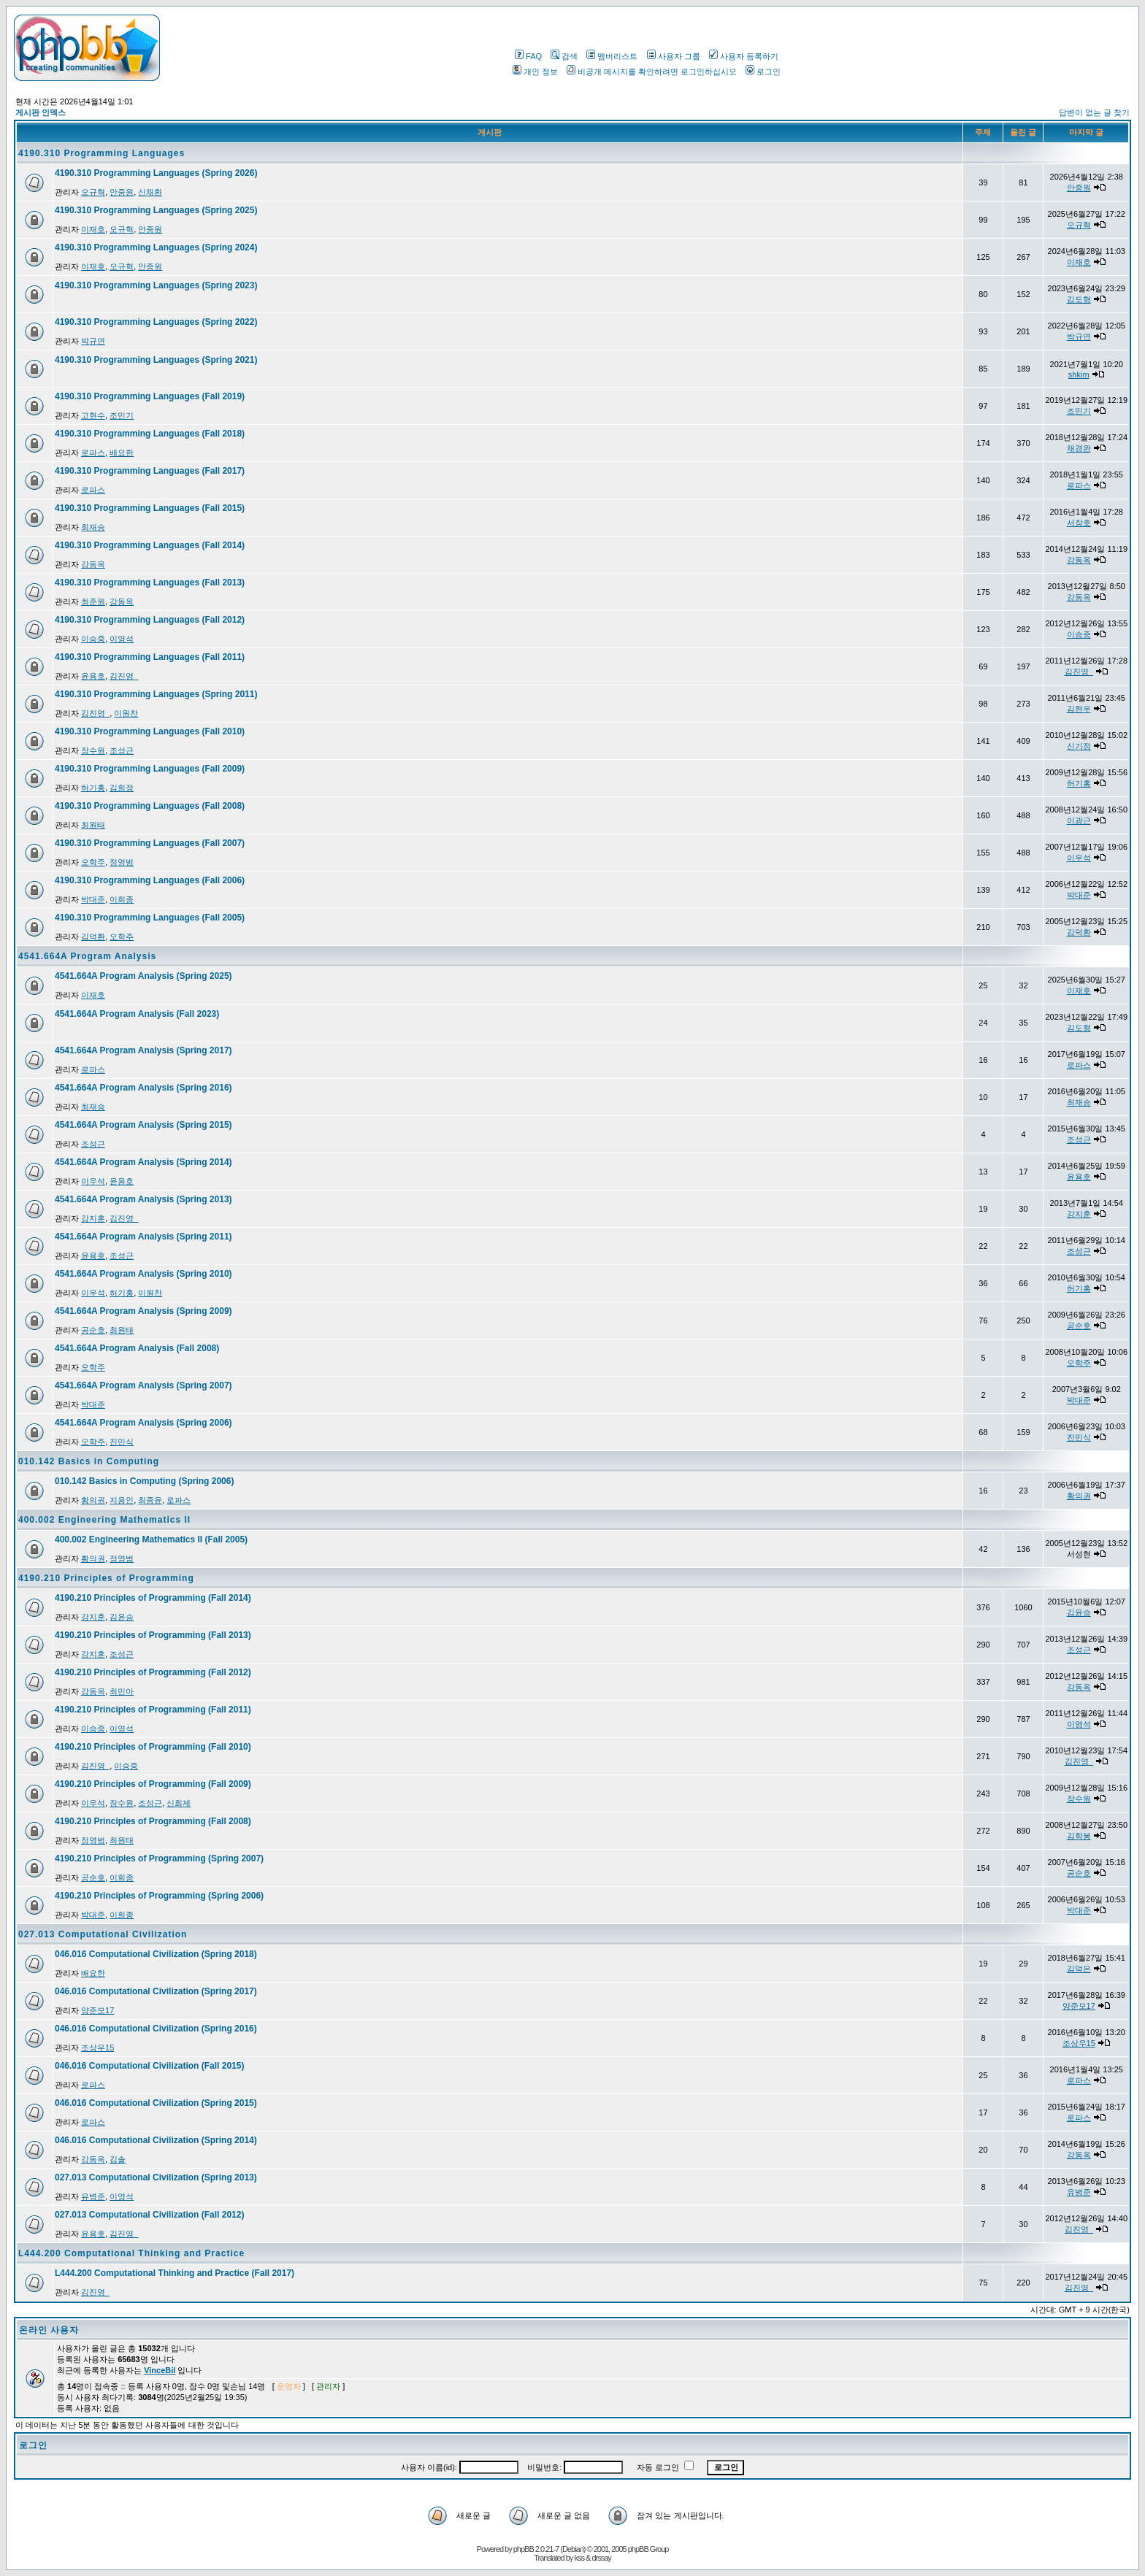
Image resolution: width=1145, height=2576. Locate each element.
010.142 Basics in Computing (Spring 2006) (144, 1481)
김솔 (118, 2159)
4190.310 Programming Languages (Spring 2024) (156, 247)
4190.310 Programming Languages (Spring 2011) (156, 694)
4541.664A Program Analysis (87, 956)
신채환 (150, 192)
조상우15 (97, 2047)
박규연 (93, 341)
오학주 (93, 862)
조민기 (122, 415)
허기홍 (93, 787)
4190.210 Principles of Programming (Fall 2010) (153, 1747)
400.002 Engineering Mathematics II (104, 1520)
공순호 (93, 1330)
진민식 (122, 1441)
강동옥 (93, 564)
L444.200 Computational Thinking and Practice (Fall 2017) (174, 2273)
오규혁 (93, 192)
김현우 (1079, 708)
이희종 (122, 899)
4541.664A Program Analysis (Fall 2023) (137, 1014)
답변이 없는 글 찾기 (1094, 112)
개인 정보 (535, 71)
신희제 (178, 1803)
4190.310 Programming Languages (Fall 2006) (150, 880)
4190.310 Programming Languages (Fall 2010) (150, 731)
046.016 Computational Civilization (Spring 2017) (156, 1991)
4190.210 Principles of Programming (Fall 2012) (153, 1672)
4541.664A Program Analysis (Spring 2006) (143, 1423)
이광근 (1079, 820)
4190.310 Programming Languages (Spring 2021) (156, 360)
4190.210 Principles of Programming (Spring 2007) (159, 1858)
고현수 (93, 415)
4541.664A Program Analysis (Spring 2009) (143, 1311)
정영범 (122, 862)
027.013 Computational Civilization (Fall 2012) (149, 2215)
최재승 (93, 527)
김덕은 (1079, 1968)
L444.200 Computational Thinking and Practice (131, 2253)
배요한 (122, 452)
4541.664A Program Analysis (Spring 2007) (143, 1385)
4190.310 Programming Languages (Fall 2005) (150, 917)
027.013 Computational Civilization (102, 1934)
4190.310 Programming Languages (101, 153)
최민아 (122, 1691)
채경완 (1079, 448)
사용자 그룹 (673, 56)
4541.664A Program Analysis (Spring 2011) (143, 1236)
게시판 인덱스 (40, 112)
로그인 (763, 71)
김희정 (122, 787)
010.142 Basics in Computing (88, 1461)
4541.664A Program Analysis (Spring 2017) (143, 1050)
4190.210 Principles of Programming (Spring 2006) (159, 1896)
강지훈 (93, 1218)
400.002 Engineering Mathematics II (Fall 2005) (151, 1539)
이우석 (1079, 857)
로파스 (93, 452)
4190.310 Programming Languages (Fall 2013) (150, 582)
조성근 (122, 750)
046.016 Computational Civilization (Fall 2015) (149, 2066)
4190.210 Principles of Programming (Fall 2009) (153, 1784)
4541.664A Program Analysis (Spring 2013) (143, 1199)
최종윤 (150, 1500)
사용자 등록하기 (743, 56)
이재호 (93, 229)
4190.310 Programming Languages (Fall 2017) (150, 471)
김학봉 (1079, 1835)
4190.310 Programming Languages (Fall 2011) (150, 657)
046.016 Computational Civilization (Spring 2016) (156, 2028)
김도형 (1079, 299)
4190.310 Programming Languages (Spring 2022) (156, 322)
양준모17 (97, 2010)
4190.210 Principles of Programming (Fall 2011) (153, 1709)
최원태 (93, 824)
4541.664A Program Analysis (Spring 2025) (143, 976)
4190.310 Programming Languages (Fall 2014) (150, 545)
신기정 (1079, 746)
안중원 (122, 192)
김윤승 (122, 1616)
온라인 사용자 (49, 2330)
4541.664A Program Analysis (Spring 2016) (143, 1088)
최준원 (93, 601)
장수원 (93, 750)
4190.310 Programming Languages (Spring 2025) (156, 210)
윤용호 (93, 676)
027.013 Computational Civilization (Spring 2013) (156, 2177)
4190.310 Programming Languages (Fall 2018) (150, 433)
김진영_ (124, 676)
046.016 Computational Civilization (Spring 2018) (156, 1954)
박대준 (93, 899)
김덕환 (93, 936)
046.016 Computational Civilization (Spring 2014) (156, 2140)
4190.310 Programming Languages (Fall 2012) (150, 620)
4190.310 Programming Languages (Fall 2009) (150, 769)
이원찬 (126, 713)
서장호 (1079, 522)
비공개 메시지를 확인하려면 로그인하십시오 (652, 71)
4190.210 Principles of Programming (106, 1578)
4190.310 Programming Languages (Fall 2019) (150, 396)
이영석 (122, 638)
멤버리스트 (611, 56)
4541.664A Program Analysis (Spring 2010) (143, 1274)
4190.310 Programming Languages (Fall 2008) (150, 806)
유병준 (93, 2196)
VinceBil (159, 2370)
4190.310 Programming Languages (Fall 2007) (150, 843)
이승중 (93, 638)
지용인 (122, 1500)
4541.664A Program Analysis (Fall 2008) (137, 1348)
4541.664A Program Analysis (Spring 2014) (143, 1162)
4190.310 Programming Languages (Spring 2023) (156, 285)
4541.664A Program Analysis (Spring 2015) (143, 1125)
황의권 (93, 1500)
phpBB (523, 2549)
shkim (1079, 374)
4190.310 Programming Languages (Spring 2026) (156, 173)
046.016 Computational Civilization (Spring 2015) (156, 2103)
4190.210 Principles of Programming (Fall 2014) (153, 1598)
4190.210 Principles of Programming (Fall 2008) (153, 1821)
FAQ (528, 56)
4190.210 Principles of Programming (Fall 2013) (153, 1635)
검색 (564, 56)
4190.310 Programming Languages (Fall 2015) (150, 508)
